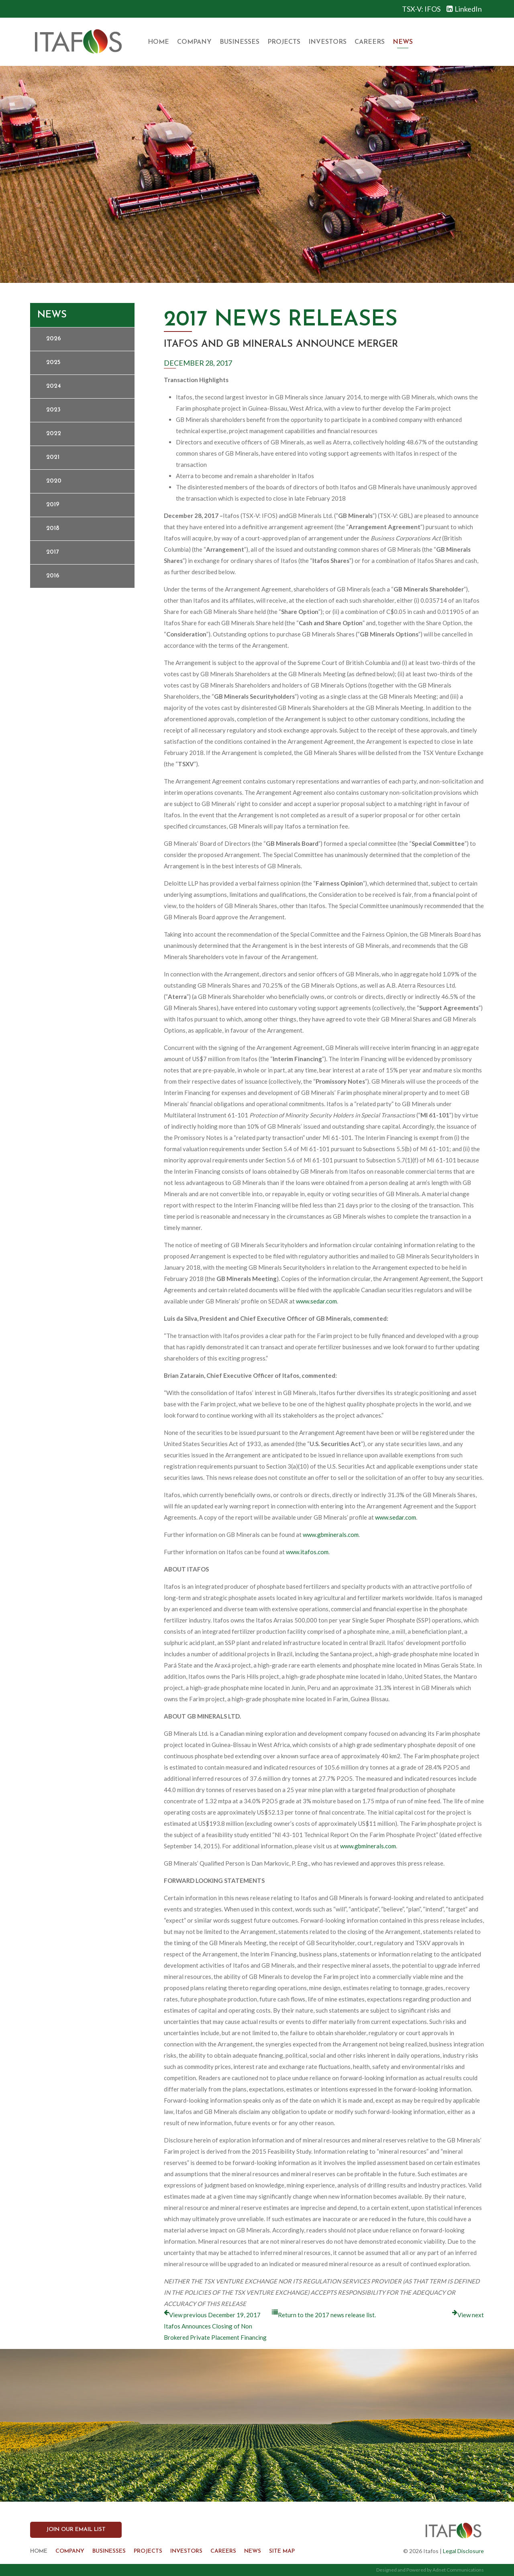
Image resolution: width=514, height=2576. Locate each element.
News (403, 42)
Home (158, 42)
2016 (52, 576)
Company (194, 42)
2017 (52, 552)
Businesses (239, 42)
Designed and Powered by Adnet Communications (430, 2570)
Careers (370, 42)
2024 (53, 386)
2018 (52, 529)
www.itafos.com (307, 1551)
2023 (53, 410)
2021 (52, 457)
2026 (53, 339)
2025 (53, 363)
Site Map (282, 2551)
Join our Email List (76, 2530)
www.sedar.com (316, 1301)
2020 (53, 481)
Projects (283, 42)
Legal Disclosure (463, 2550)
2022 (53, 434)
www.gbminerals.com (331, 1534)
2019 (52, 505)
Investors (327, 42)
